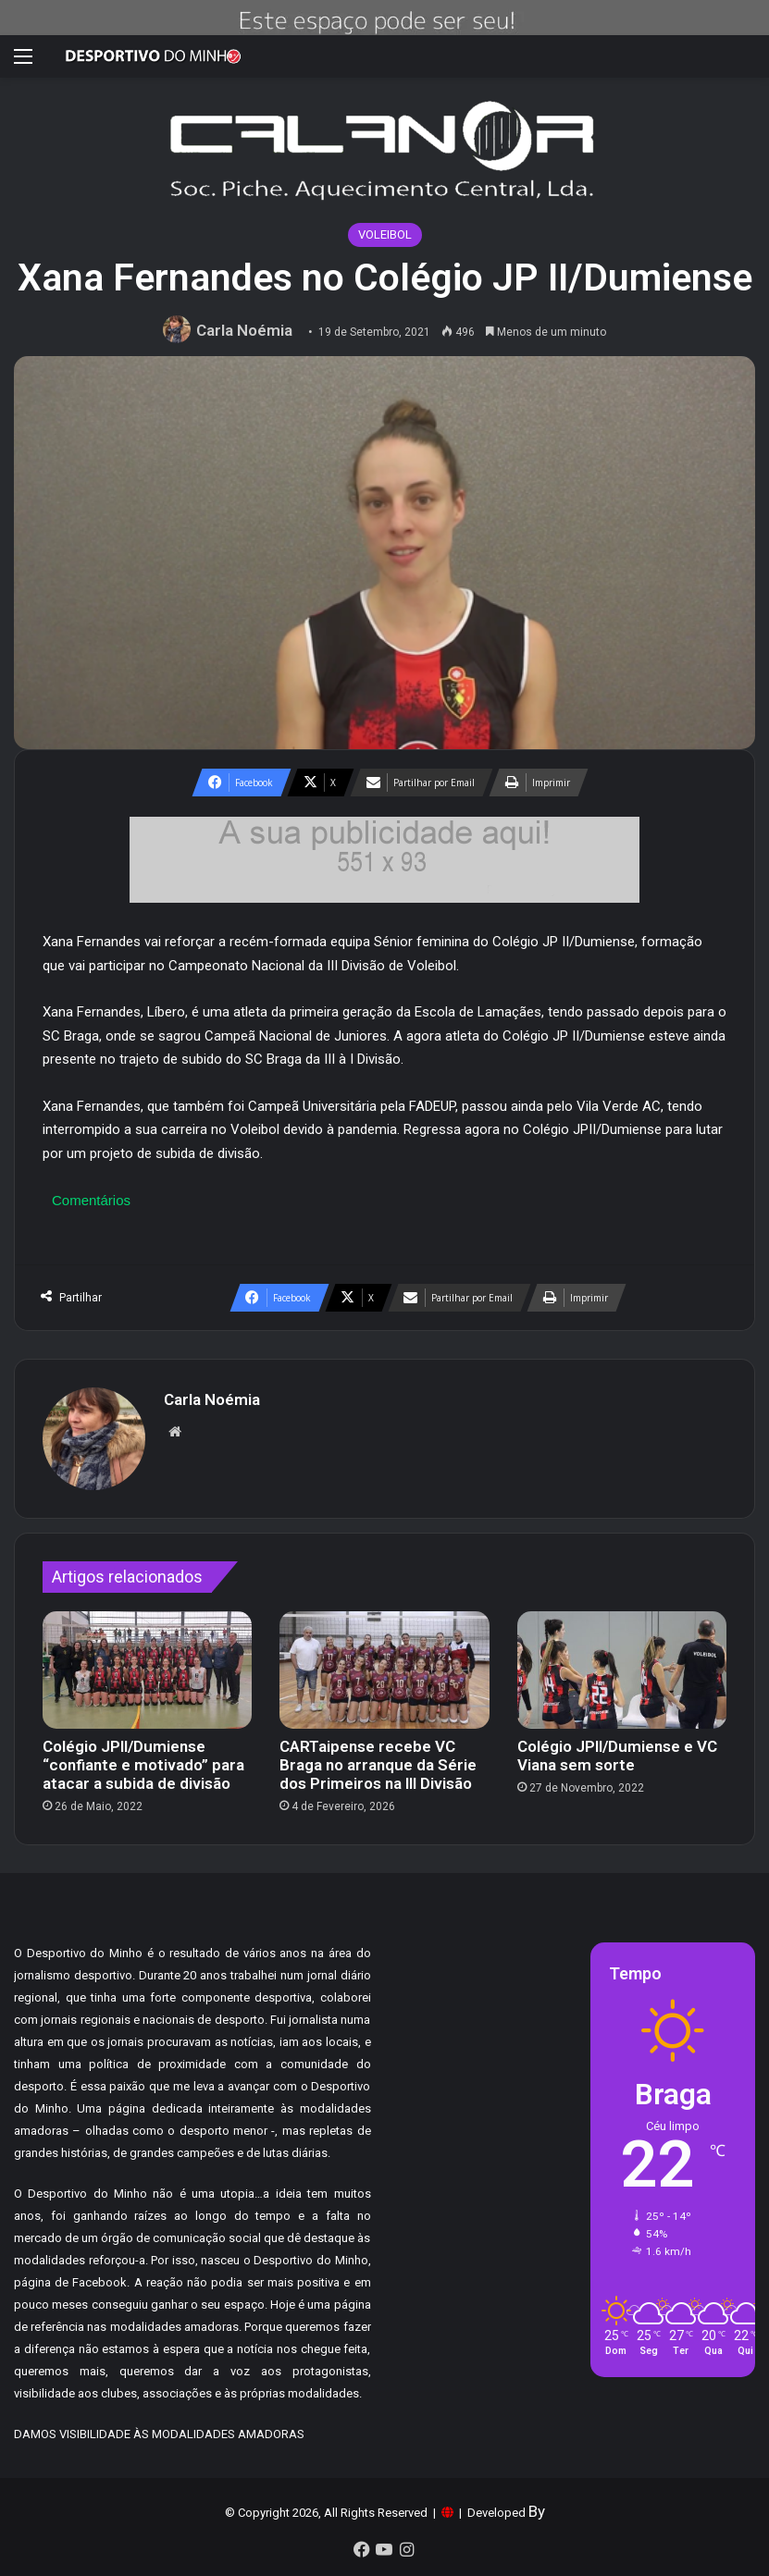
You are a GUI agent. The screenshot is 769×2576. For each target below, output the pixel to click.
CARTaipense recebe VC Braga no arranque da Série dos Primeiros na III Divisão (378, 1765)
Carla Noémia (244, 330)
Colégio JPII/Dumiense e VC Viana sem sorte (617, 1755)
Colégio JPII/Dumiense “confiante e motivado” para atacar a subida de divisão (143, 1765)
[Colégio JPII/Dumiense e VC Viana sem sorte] (621, 1670)
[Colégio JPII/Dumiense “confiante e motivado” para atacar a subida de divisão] (147, 1670)
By (536, 2511)
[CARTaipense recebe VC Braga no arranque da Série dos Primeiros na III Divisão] (384, 1670)
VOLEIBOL (385, 234)
